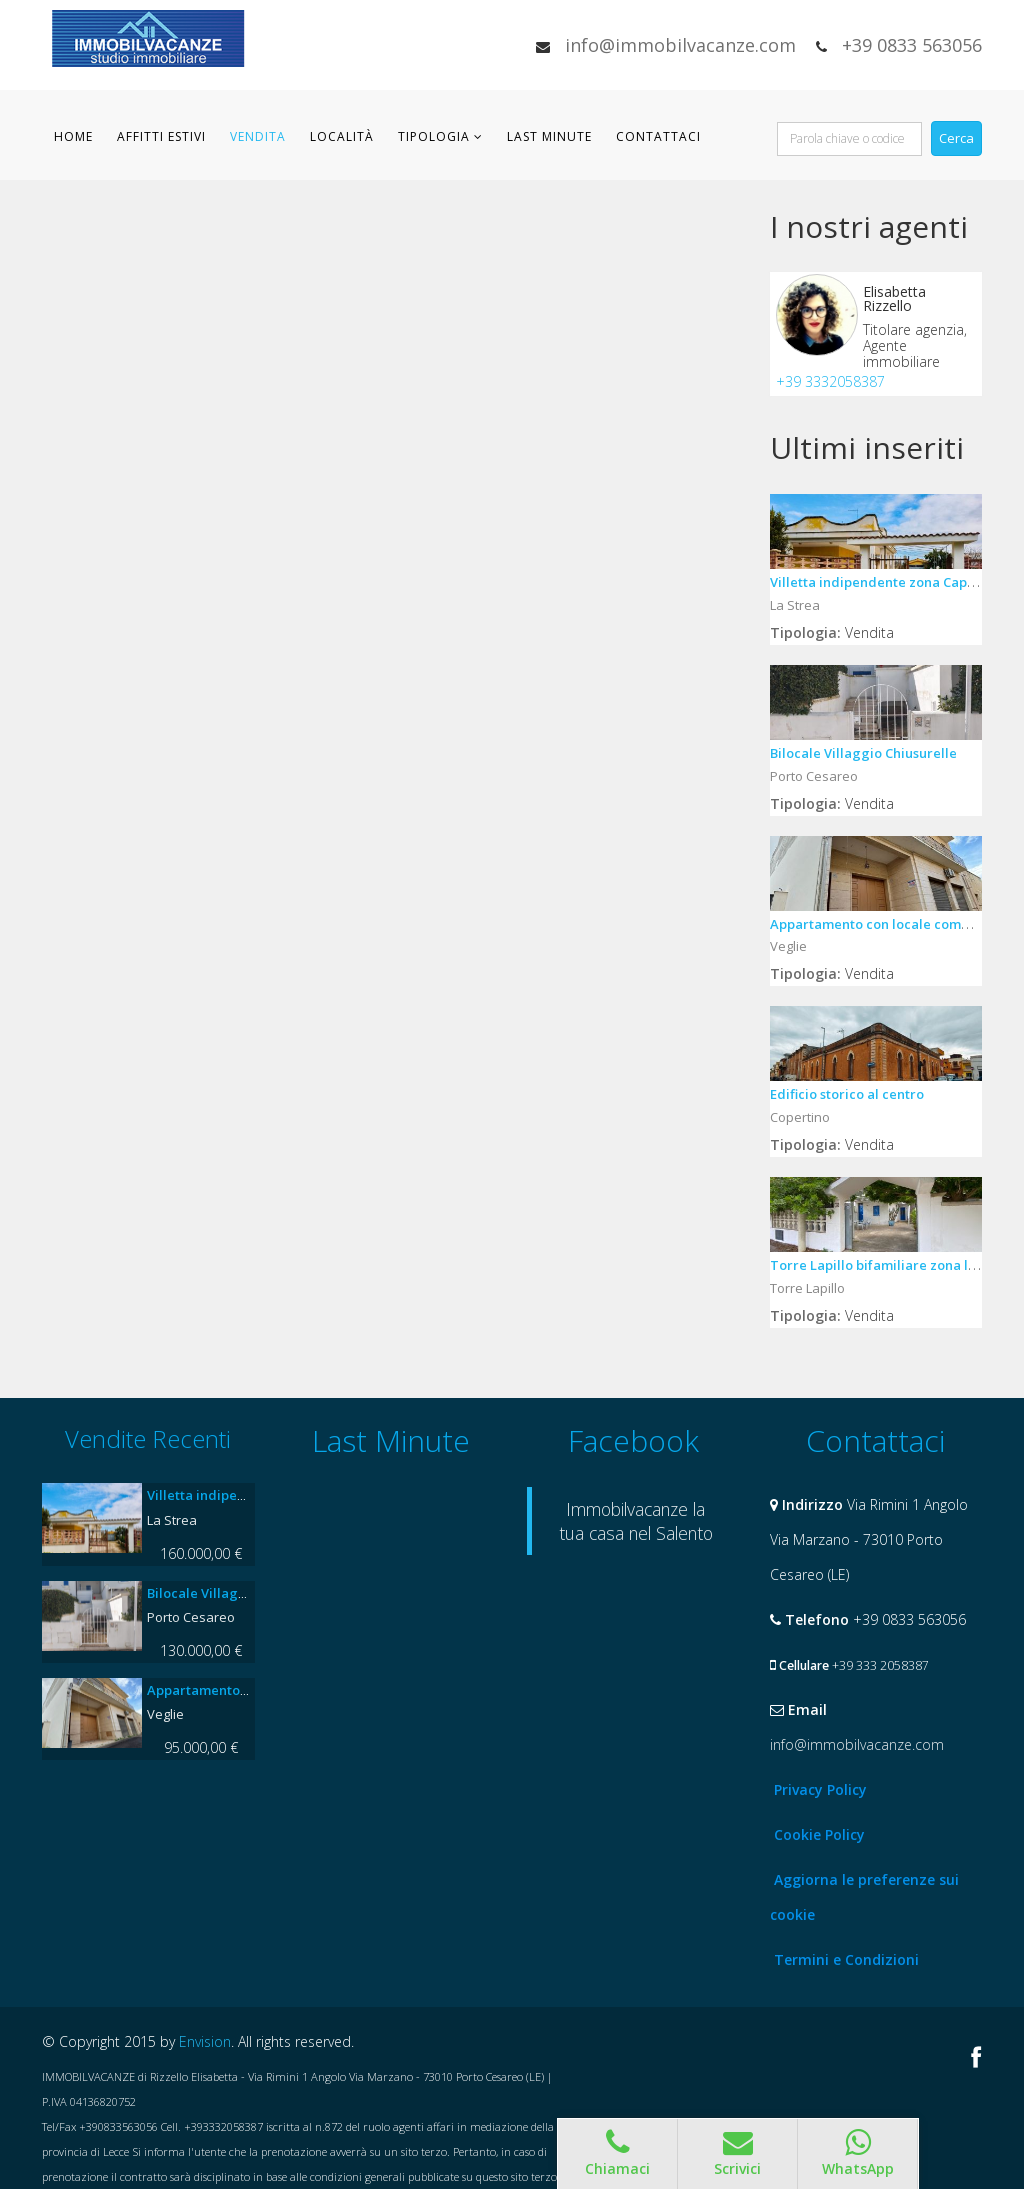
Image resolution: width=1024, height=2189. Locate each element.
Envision (205, 2041)
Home (73, 136)
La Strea (795, 605)
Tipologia (434, 136)
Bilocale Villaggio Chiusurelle (863, 753)
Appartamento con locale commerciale (894, 924)
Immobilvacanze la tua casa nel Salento (636, 1521)
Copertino (800, 1117)
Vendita (258, 136)
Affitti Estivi (161, 136)
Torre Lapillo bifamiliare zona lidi (877, 1265)
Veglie (788, 946)
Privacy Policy (820, 1789)
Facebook (976, 2057)
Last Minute (549, 136)
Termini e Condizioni (846, 1959)
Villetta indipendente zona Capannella (892, 582)
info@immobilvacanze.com (680, 45)
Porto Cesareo (814, 776)
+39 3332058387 (830, 381)
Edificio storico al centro (847, 1094)
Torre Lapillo (807, 1288)
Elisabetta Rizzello (894, 298)
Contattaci (658, 136)
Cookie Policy (819, 1834)
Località (342, 136)
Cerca (956, 138)
